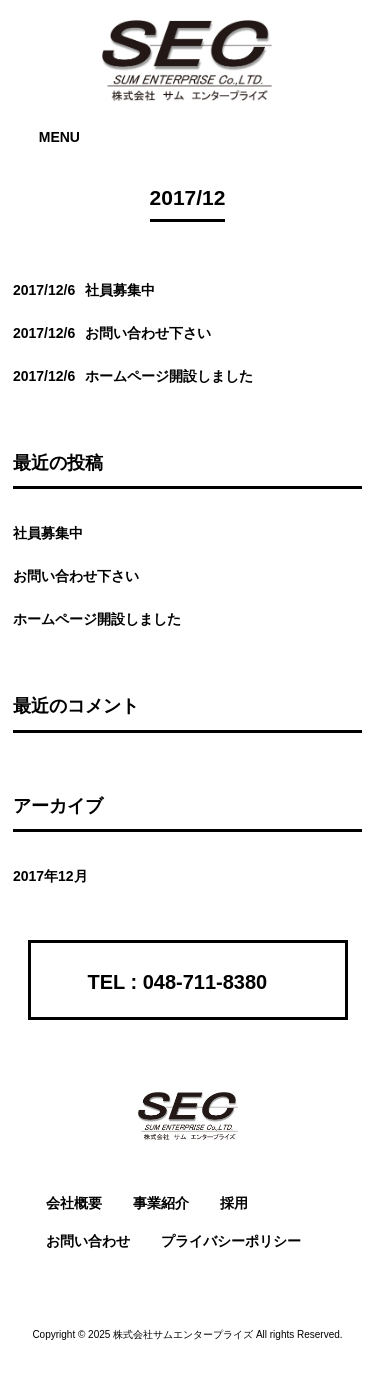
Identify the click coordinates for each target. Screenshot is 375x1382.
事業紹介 (161, 1203)
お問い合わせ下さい (76, 576)
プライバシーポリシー (231, 1241)
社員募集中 (48, 533)
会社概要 (74, 1203)
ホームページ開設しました (97, 619)
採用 (234, 1203)
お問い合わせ (88, 1241)
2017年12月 (50, 876)
